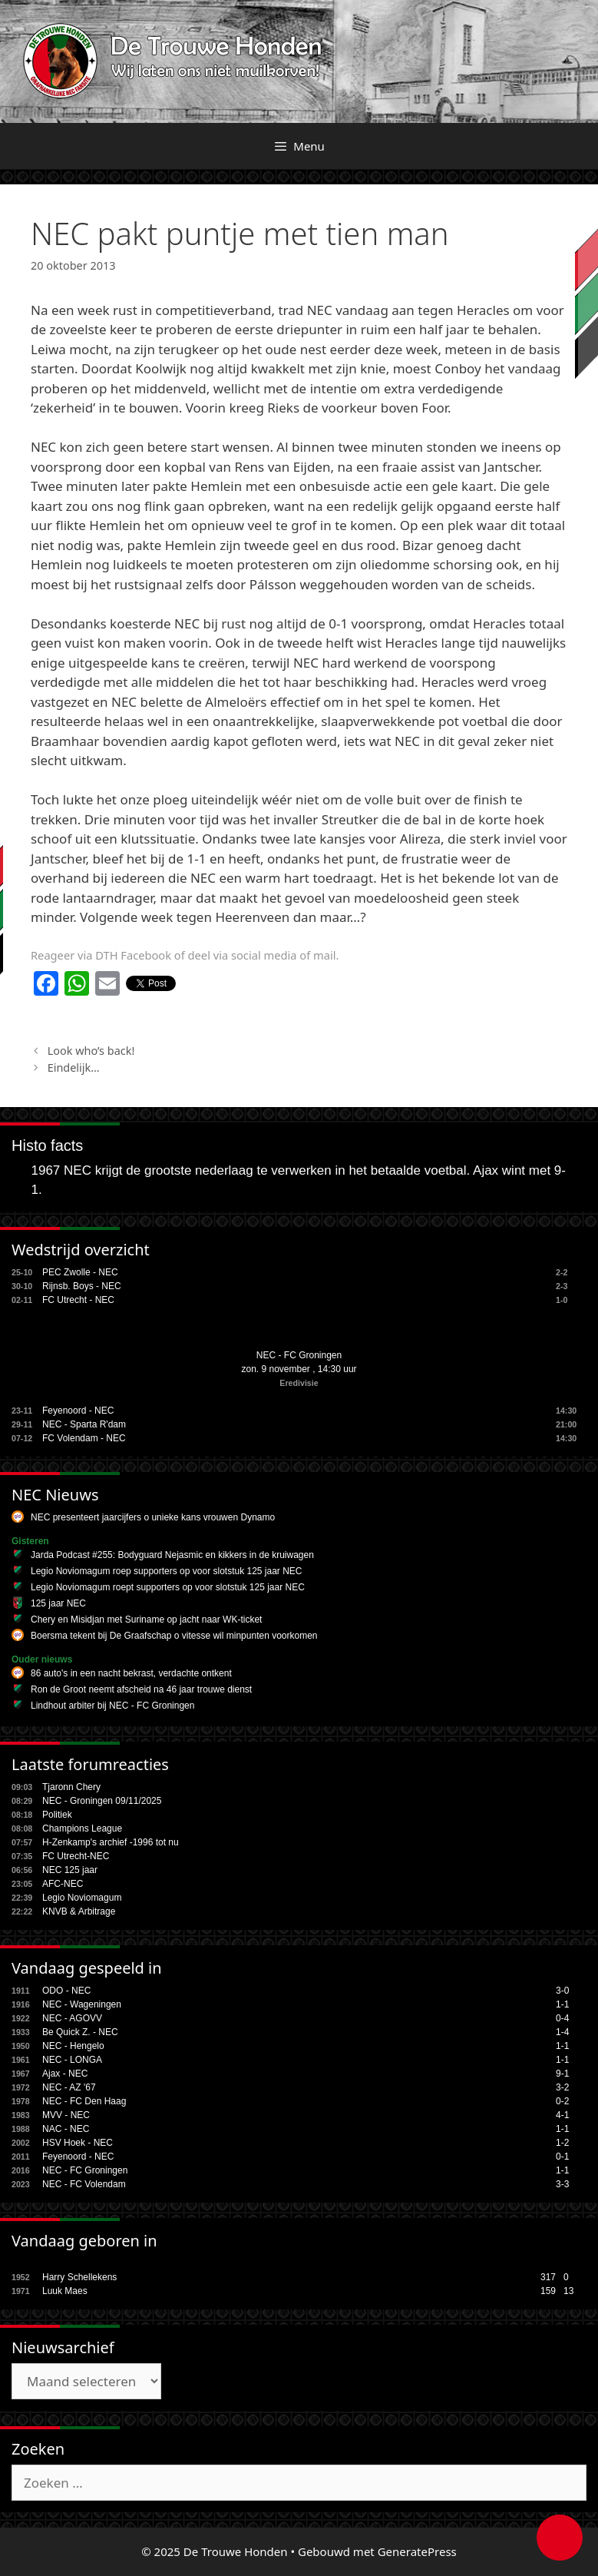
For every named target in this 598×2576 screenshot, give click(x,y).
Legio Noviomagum (81, 1897)
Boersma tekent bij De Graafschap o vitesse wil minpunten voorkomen (174, 1635)
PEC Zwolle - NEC (80, 1272)
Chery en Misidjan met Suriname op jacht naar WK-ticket (146, 1619)
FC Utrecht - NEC (78, 1300)
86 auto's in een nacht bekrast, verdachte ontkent (131, 1673)
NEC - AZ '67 (69, 2087)
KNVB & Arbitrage (78, 1911)
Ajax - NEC (65, 2073)
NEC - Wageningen (81, 2004)
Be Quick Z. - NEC (80, 2032)
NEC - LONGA (72, 2059)
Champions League (82, 1828)
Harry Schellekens (79, 2277)
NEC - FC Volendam (84, 2184)
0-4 (562, 2018)
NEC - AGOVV (72, 2018)
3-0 (562, 1990)
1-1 (562, 2004)
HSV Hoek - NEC (77, 2142)
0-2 (562, 2101)
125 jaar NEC (58, 1603)
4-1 (562, 2115)
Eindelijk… (74, 1067)
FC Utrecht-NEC (75, 1856)
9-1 (562, 2073)
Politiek (57, 1814)
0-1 (562, 2156)
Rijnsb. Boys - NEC (81, 1286)
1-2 (562, 2142)
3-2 (562, 2087)
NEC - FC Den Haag (84, 2101)
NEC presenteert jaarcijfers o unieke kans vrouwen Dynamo (153, 1517)
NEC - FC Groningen (299, 1355)
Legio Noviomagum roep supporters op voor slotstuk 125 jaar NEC (166, 1571)
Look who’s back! (91, 1050)
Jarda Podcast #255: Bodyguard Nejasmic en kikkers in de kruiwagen (172, 1555)
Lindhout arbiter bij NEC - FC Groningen (112, 1705)
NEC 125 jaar (69, 1870)
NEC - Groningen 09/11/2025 (101, 1800)
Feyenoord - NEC (78, 1410)
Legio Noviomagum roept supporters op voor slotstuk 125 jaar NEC (168, 1587)
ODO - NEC (66, 1990)
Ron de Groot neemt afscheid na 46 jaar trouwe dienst (141, 1689)
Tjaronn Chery (71, 1787)
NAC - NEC (65, 2128)
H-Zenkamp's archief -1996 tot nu (110, 1842)
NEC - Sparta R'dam (84, 1424)
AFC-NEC (62, 1883)
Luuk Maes (65, 2291)
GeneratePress (417, 2551)
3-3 (562, 2184)
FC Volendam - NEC (84, 1438)
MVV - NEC (66, 2115)
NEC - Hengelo (73, 2046)
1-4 (562, 2032)
